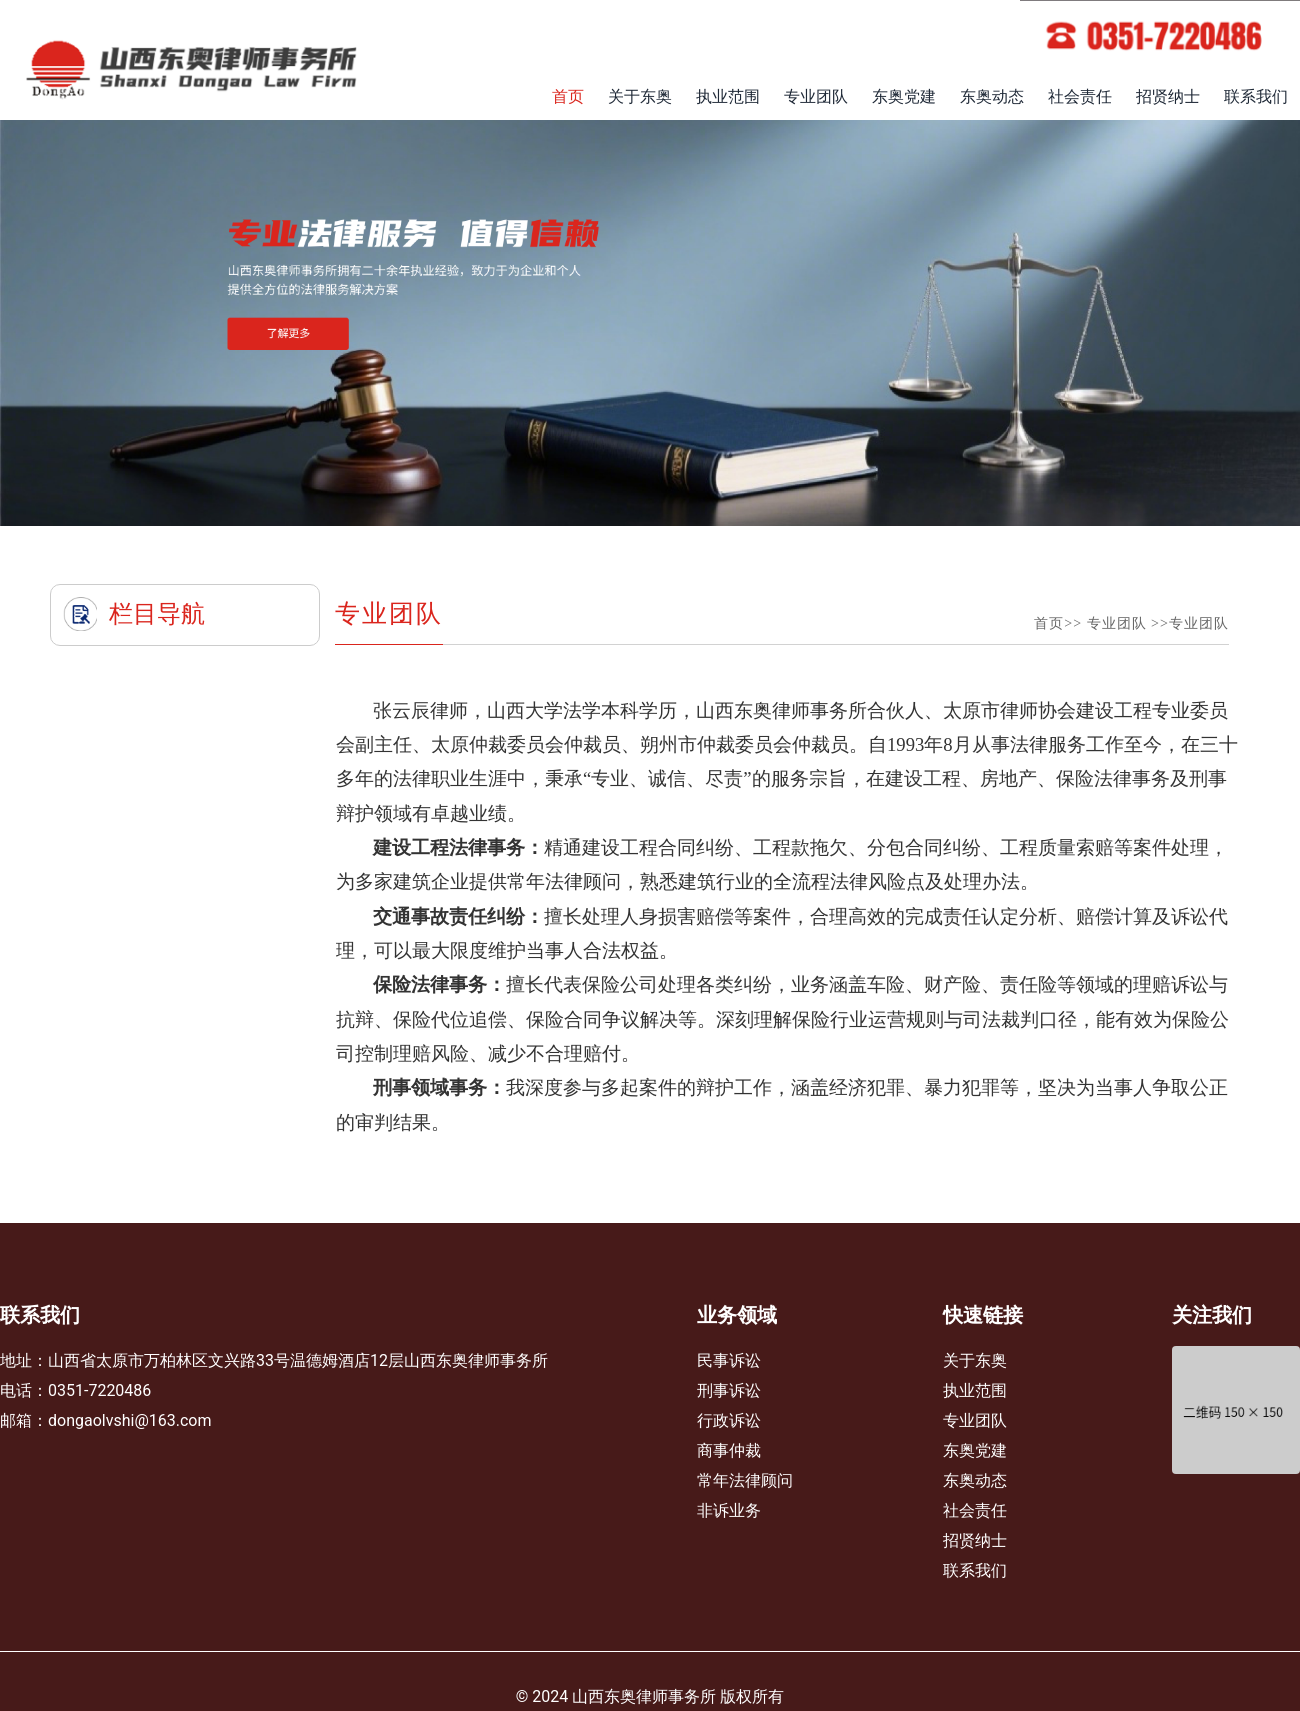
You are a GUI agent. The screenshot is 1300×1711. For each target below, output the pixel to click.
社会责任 (1080, 96)
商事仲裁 (729, 1450)
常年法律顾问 (745, 1480)
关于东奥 (640, 96)
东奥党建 (904, 96)
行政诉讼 (729, 1420)
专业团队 (816, 96)
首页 (568, 96)
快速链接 (983, 1315)
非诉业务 (729, 1510)
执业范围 (728, 96)
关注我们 (1212, 1315)
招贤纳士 (1168, 96)
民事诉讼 (729, 1360)
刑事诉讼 (729, 1390)
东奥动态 (992, 96)
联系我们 (1256, 96)
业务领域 (737, 1315)
